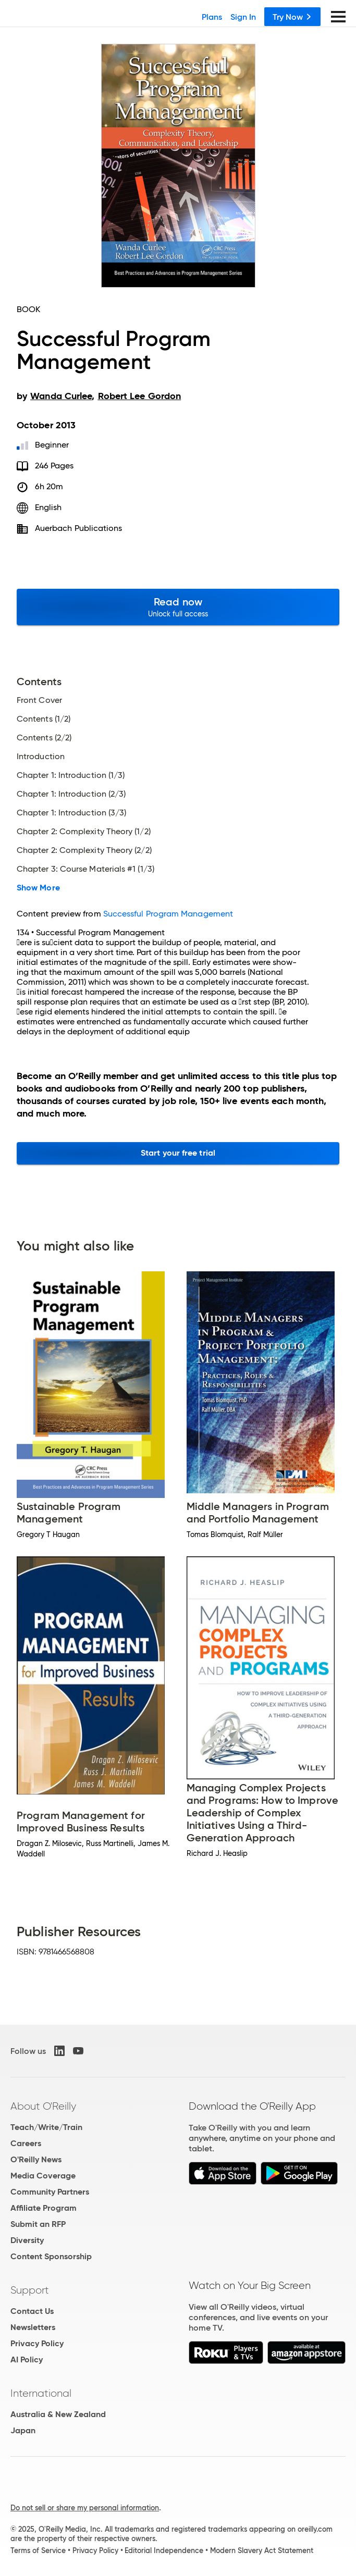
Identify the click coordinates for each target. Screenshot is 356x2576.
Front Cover (39, 700)
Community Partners (49, 2191)
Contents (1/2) (43, 719)
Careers (25, 2143)
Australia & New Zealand (58, 2414)
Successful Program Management (168, 914)
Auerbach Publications (78, 528)
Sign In (243, 17)
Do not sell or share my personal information (84, 2507)
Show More (38, 888)
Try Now (292, 16)
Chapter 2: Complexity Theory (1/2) (84, 831)
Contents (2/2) (44, 738)
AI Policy (26, 2359)
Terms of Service (38, 2550)
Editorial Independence (164, 2550)
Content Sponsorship (51, 2256)
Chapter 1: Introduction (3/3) (71, 813)
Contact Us (32, 2311)
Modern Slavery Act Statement (261, 2550)
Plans (212, 17)
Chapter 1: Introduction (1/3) (71, 775)
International (40, 2393)
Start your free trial (178, 1152)
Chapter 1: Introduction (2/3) (71, 794)
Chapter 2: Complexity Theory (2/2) (84, 850)
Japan (22, 2430)
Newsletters (32, 2327)
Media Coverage (43, 2175)
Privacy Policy (37, 2343)
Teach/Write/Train (46, 2127)
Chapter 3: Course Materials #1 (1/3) (85, 869)
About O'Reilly (43, 2106)
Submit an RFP (38, 2224)
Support (29, 2290)
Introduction (41, 756)
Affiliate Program (43, 2207)
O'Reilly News (36, 2159)
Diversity (27, 2240)
